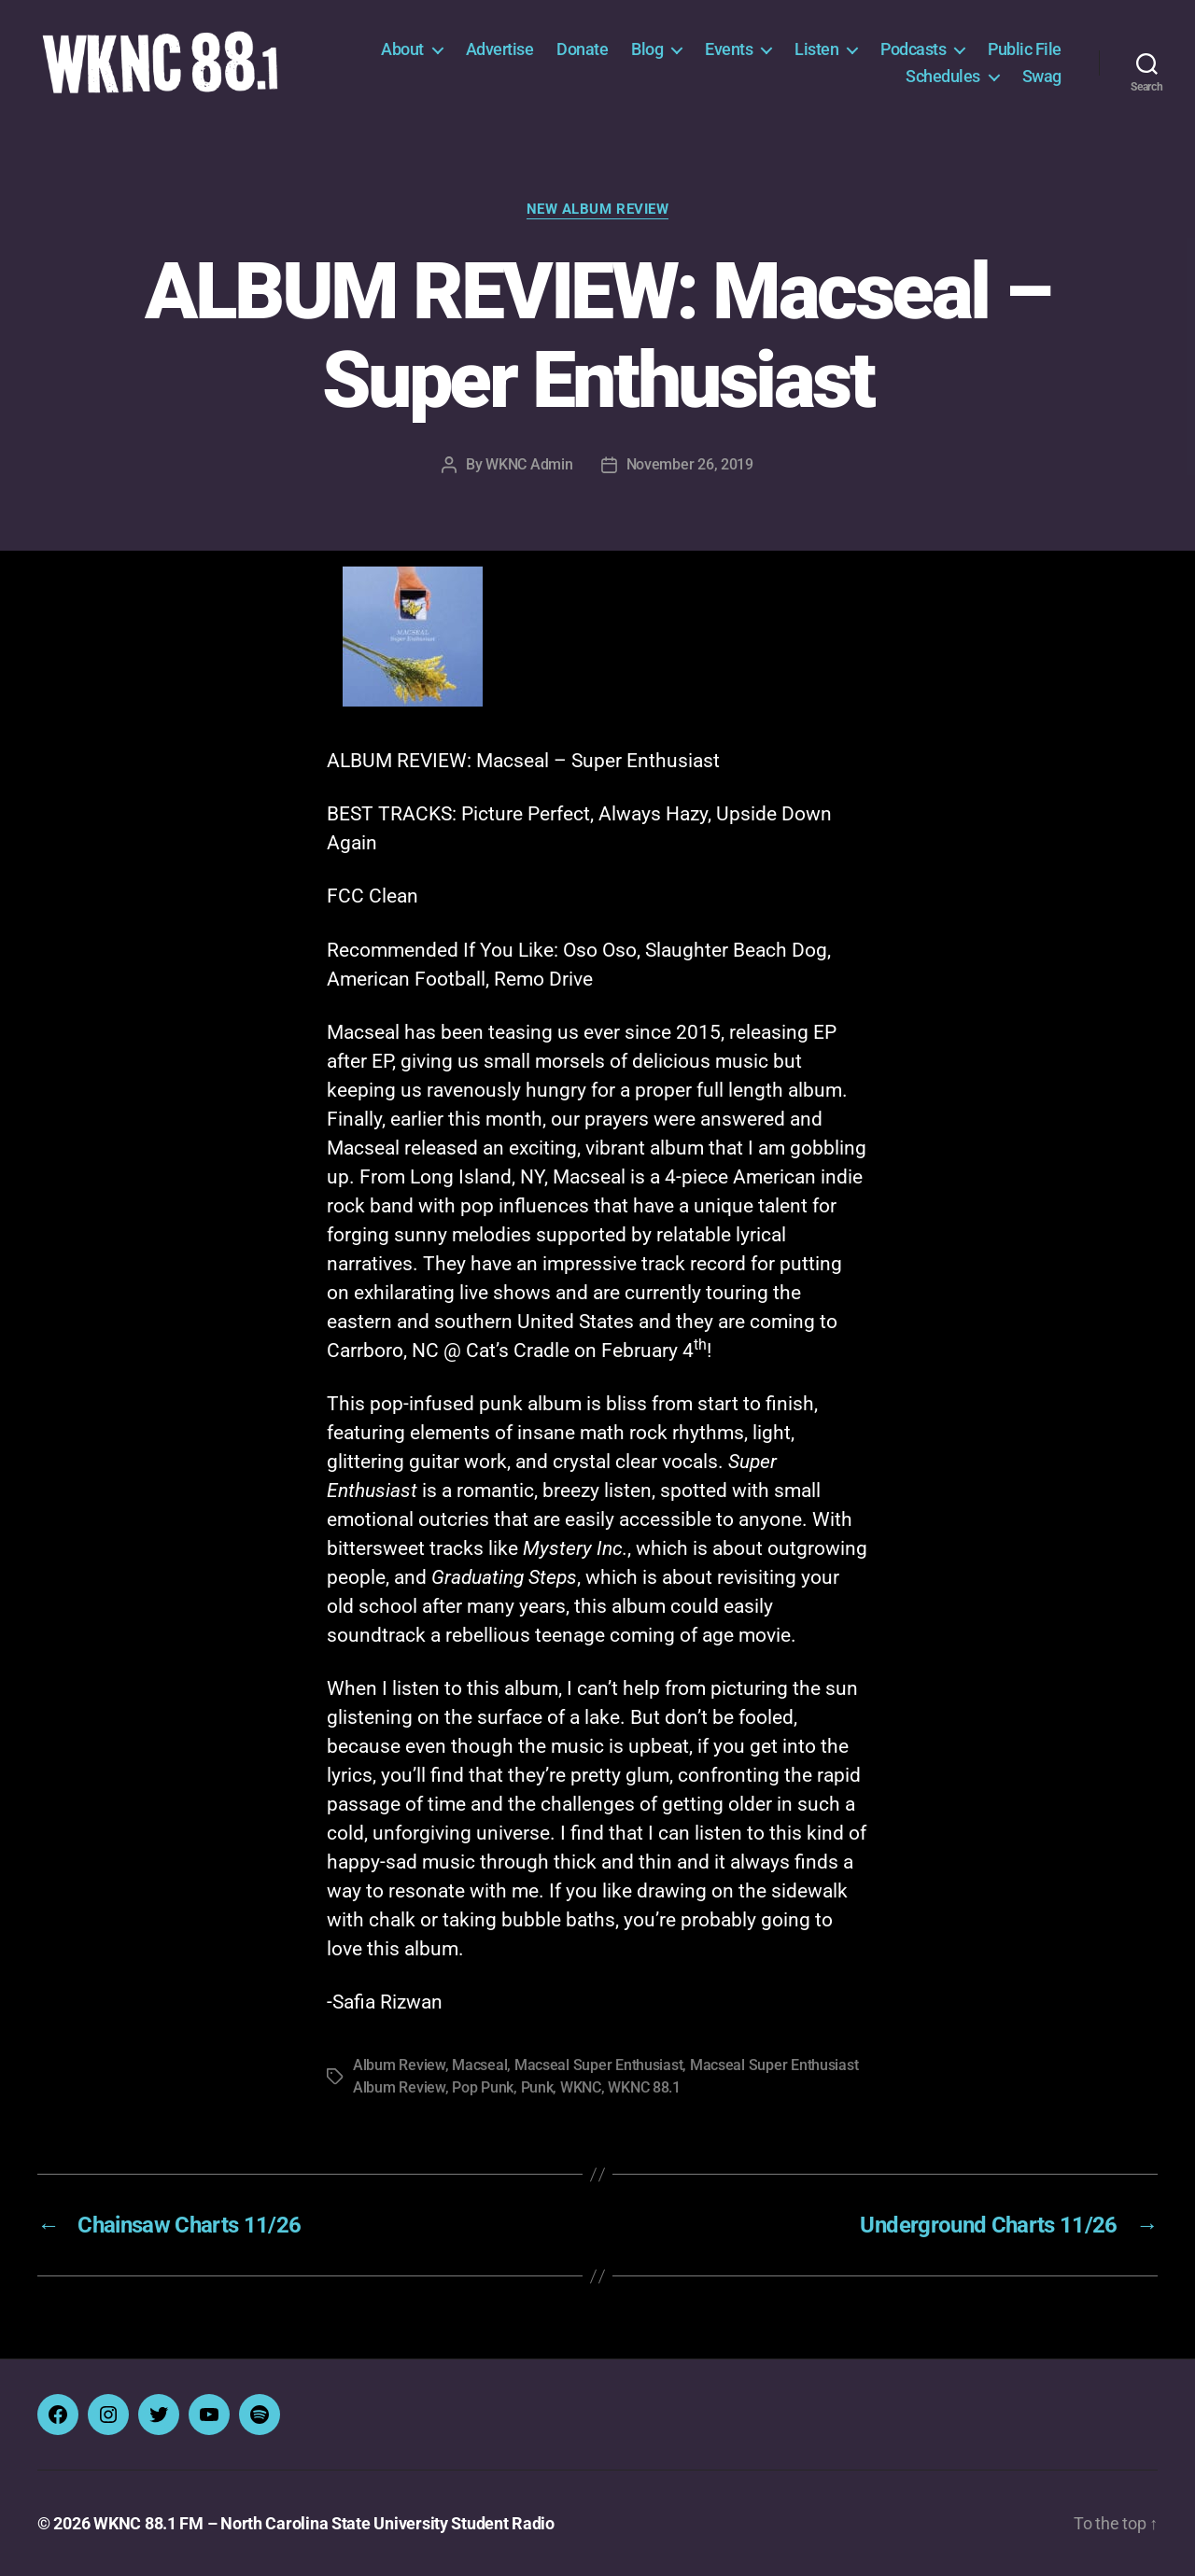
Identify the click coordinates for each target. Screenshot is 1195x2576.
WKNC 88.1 (644, 2087)
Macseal (479, 2065)
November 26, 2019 (689, 464)
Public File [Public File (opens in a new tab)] (1024, 49)
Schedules (943, 76)
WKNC (580, 2087)
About (402, 49)
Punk (537, 2087)
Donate (582, 49)
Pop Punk (482, 2087)
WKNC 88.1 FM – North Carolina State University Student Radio (324, 2523)
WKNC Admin (528, 464)
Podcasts (913, 49)
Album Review (399, 2065)
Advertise (500, 49)
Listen (816, 49)
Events (728, 49)
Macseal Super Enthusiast (598, 2065)
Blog (647, 49)
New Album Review (598, 209)
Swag (1041, 76)
